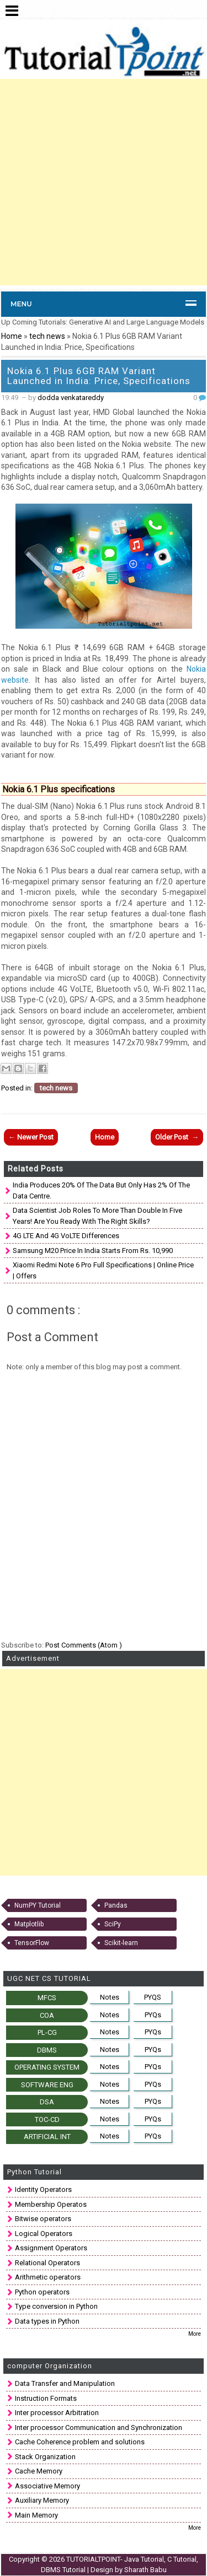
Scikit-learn (121, 1943)
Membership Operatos (51, 2204)
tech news (48, 336)
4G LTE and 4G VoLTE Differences (66, 1236)
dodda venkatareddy (71, 397)
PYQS (152, 1997)
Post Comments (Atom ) (83, 1645)
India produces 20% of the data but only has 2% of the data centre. (101, 1190)
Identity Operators (43, 2189)
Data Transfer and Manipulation (65, 2383)
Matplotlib (29, 1924)
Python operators (42, 2292)
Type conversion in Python (56, 2306)
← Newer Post (31, 1137)
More (194, 2333)
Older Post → (177, 1137)
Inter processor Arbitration (57, 2412)
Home (11, 336)
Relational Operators (47, 2263)
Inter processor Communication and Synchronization (98, 2427)
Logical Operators (43, 2233)
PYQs (153, 2015)
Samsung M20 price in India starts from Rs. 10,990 (93, 1250)
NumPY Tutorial (37, 1905)
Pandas (116, 1905)
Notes (109, 1997)
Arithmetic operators (48, 2277)
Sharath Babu (145, 2570)
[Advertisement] (103, 182)
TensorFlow (31, 1943)
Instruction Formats (46, 2398)
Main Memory (36, 2515)
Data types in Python (47, 2321)
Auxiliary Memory (42, 2500)
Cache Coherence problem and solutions (80, 2442)
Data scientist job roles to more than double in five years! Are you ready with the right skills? (97, 1215)
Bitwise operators (43, 2219)
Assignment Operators (51, 2248)
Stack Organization (45, 2457)
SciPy (112, 1924)
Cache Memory (38, 2471)
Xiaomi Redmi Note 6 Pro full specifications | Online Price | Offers (103, 1270)
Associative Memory (47, 2486)
